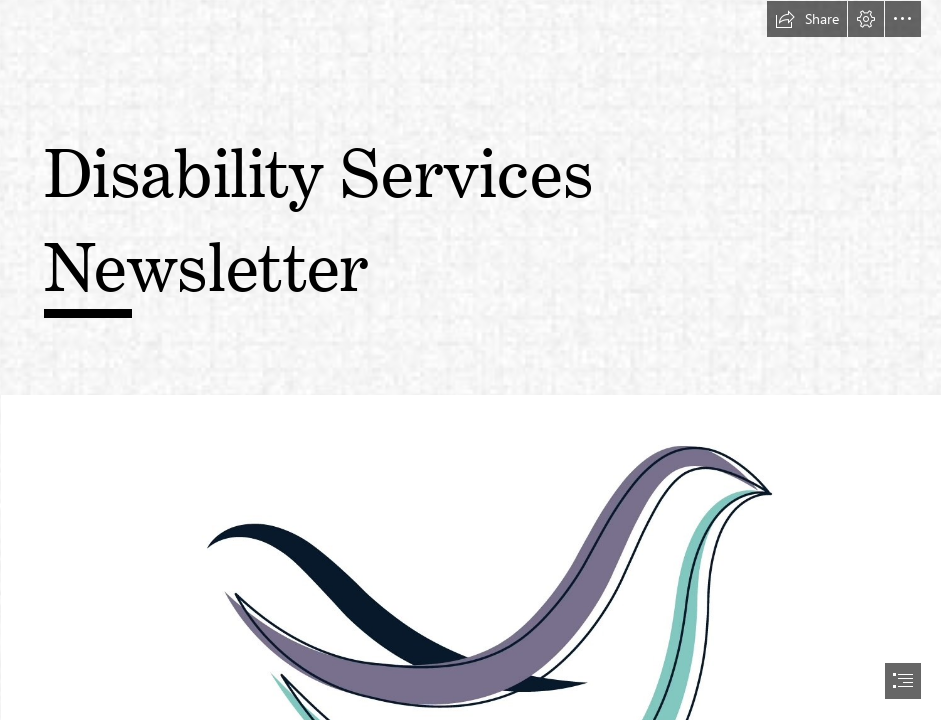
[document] (470, 360)
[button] (807, 19)
